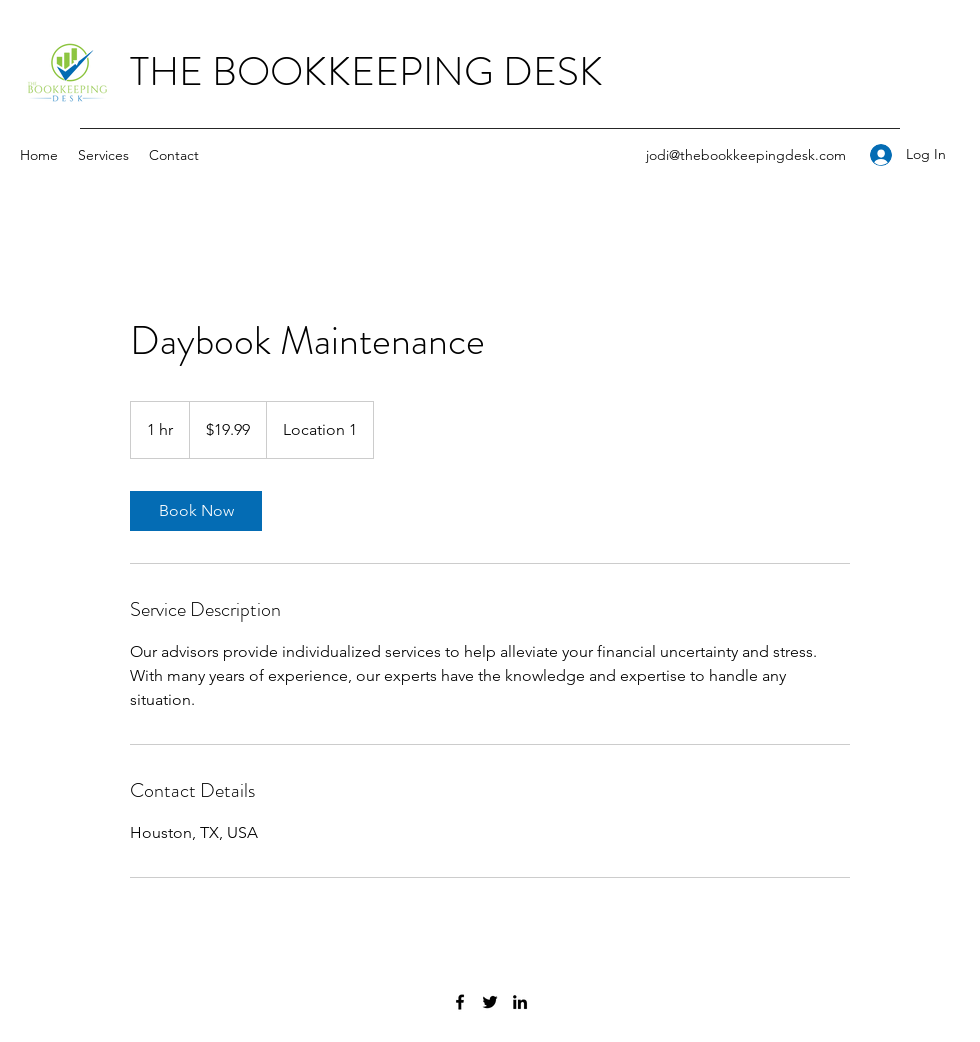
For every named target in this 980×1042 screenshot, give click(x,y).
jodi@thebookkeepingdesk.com (746, 155)
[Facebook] (460, 1002)
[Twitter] (490, 1002)
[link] (196, 511)
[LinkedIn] (520, 1002)
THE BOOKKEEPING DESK (366, 71)
